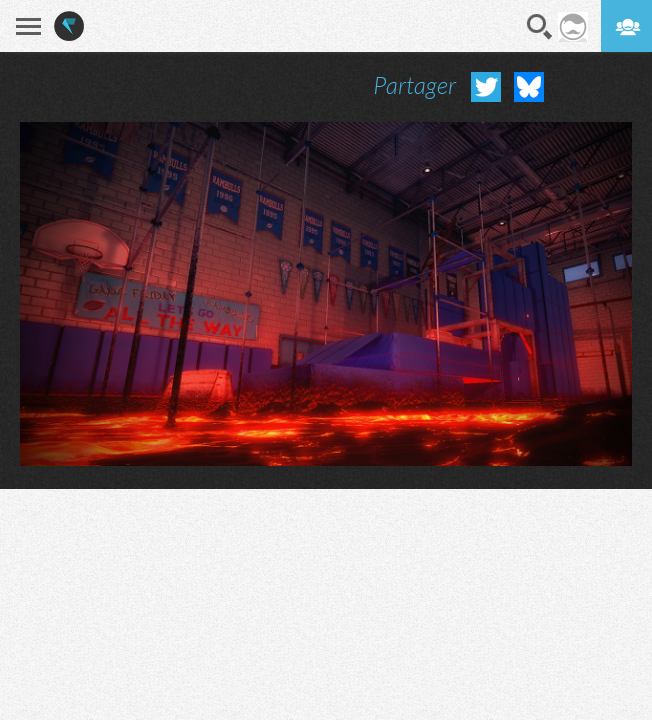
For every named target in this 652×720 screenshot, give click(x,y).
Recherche (540, 27)
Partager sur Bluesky (529, 87)
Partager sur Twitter (486, 87)
